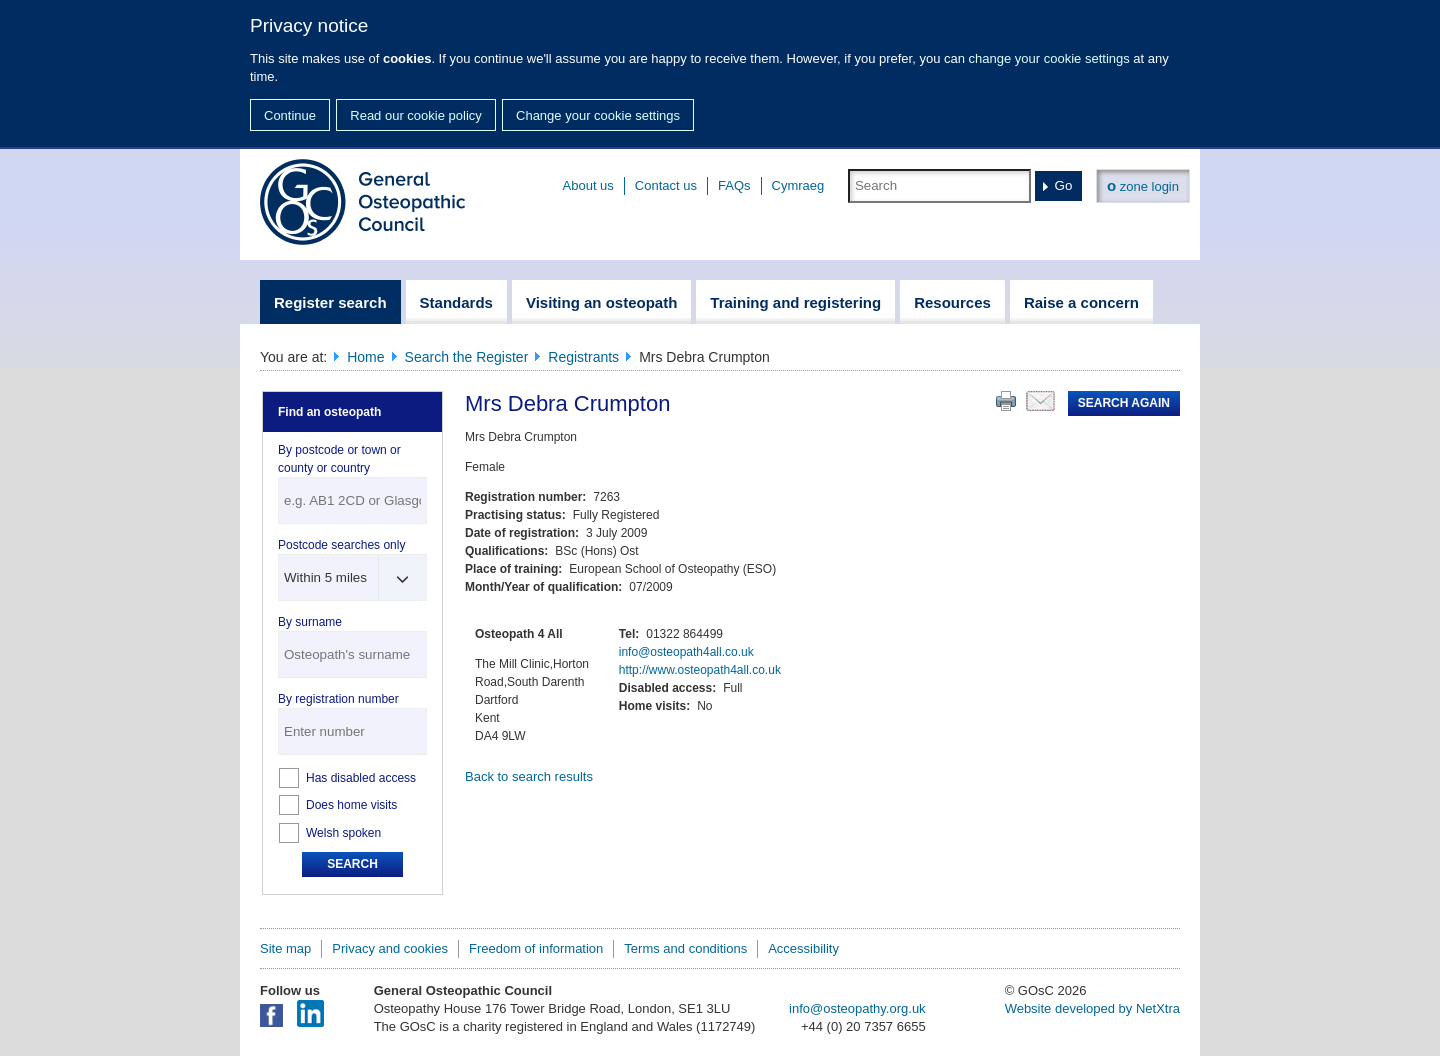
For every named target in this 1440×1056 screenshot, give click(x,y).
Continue (290, 115)
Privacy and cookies (390, 948)
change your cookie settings (1049, 58)
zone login (1143, 185)
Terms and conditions (685, 948)
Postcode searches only (341, 545)
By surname (310, 622)
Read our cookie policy (416, 115)
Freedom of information (536, 948)
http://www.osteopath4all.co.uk (700, 670)
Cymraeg (798, 185)
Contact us (666, 185)
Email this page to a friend (1040, 401)
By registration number (338, 699)
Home (365, 357)
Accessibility (803, 948)
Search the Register (467, 357)
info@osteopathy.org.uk (857, 1008)
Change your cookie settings (598, 115)
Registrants (583, 357)
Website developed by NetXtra (1092, 1008)
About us (588, 185)
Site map (285, 948)
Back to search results (529, 776)
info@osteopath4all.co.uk (686, 652)
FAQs (734, 185)
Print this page (1006, 401)
